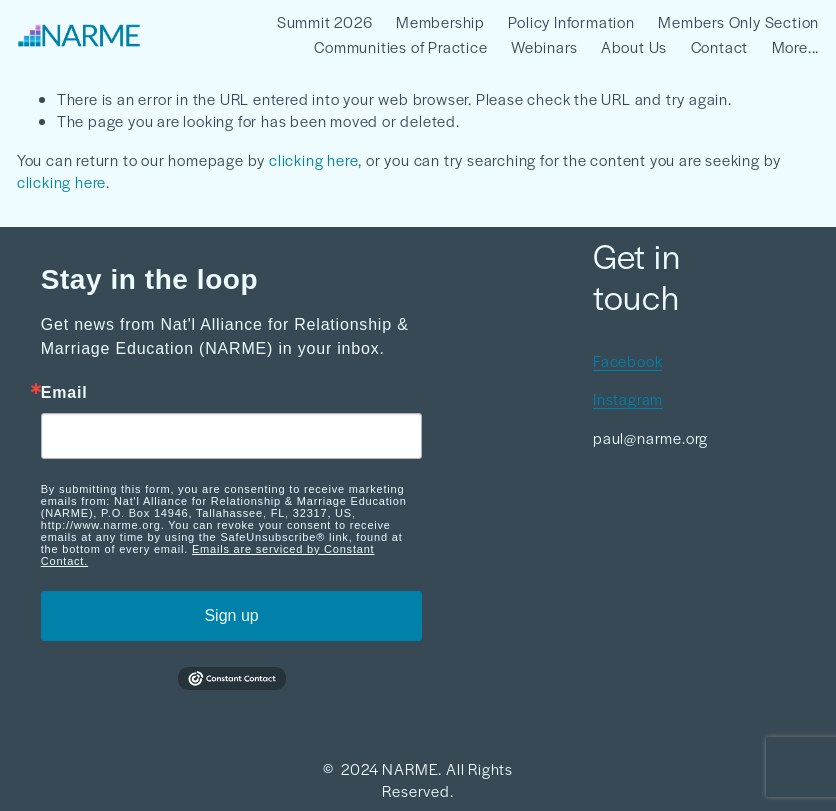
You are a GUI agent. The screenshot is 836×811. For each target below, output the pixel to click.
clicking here (313, 159)
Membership (440, 21)
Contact (720, 46)
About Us (634, 46)
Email (64, 393)
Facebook (627, 360)
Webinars (544, 46)
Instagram (628, 398)
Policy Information (571, 21)
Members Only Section (738, 21)
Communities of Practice (400, 46)
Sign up (231, 615)
